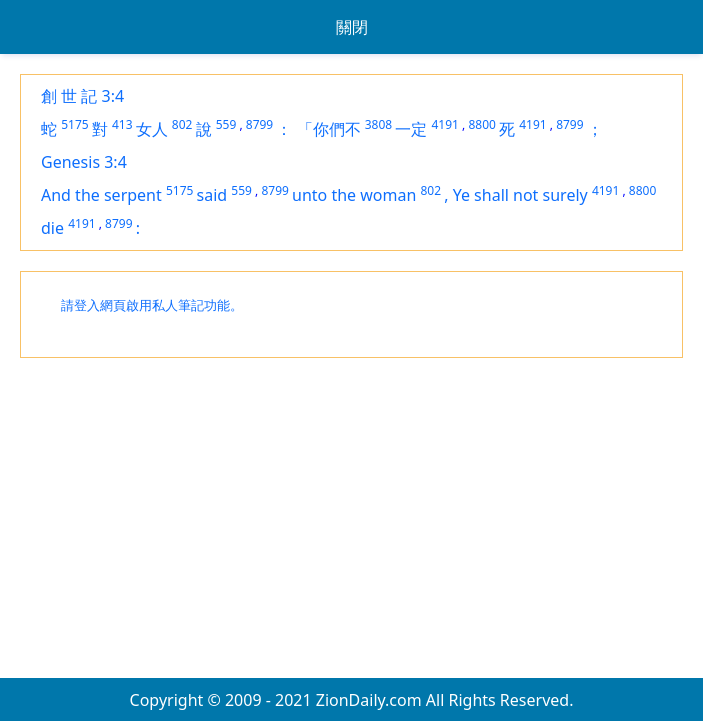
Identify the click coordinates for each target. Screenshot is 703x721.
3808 (378, 124)
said (212, 195)
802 (182, 124)
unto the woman (354, 195)
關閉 (352, 27)
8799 (259, 124)
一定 (411, 129)
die (52, 228)
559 (226, 124)
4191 (444, 124)
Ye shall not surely (520, 195)
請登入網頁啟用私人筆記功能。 (152, 305)
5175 (74, 124)
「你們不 (329, 129)
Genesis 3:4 (84, 162)
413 (122, 124)
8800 (481, 124)
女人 (152, 129)
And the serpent (101, 195)
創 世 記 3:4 (82, 96)
